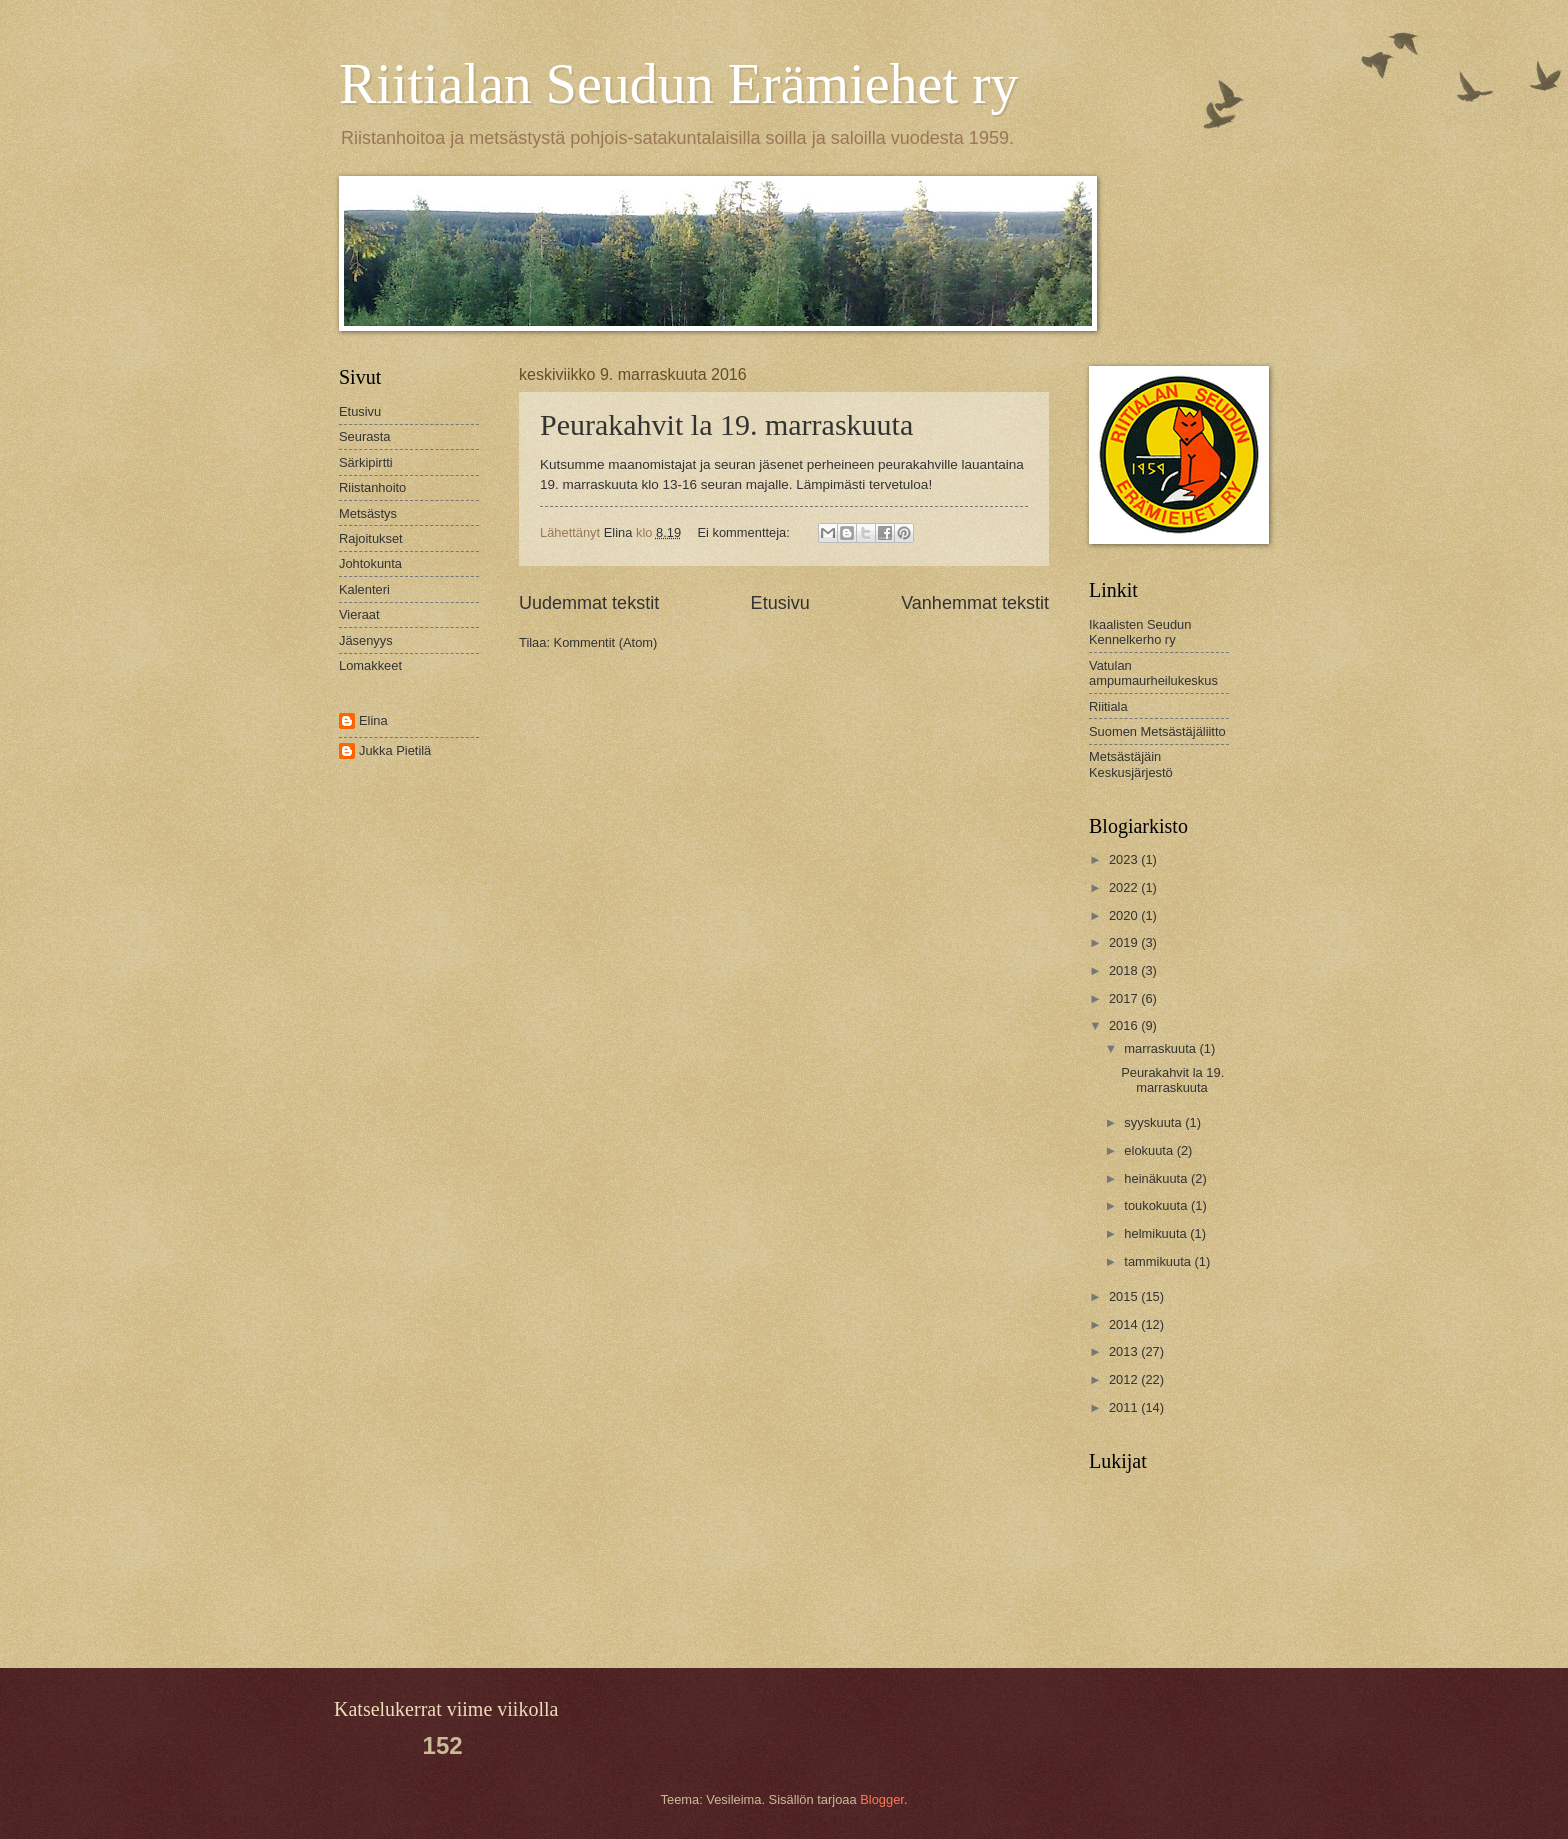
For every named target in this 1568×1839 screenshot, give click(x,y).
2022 (1125, 887)
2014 (1125, 1324)
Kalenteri (364, 589)
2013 (1125, 1351)
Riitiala (1108, 706)
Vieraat (359, 614)
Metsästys (368, 513)
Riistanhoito (372, 487)
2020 (1125, 915)
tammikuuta (1159, 1261)
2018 (1125, 970)
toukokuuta (1157, 1205)
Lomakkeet (370, 665)
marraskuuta (1161, 1048)
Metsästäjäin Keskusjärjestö (1131, 764)
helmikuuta (1157, 1233)
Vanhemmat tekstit (975, 603)
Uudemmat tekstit (589, 603)
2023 (1125, 859)
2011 (1125, 1407)
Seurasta (365, 436)
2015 (1125, 1296)
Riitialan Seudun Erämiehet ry (679, 84)
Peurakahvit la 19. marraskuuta (726, 424)
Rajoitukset (371, 538)
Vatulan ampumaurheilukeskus (1153, 673)
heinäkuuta (1157, 1178)
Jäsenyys (366, 640)
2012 (1125, 1379)
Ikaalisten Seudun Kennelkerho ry (1140, 632)
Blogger (882, 1799)
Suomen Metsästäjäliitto (1157, 731)
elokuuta (1150, 1150)
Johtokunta (370, 563)
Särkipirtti (366, 462)
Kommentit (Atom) (606, 642)
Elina (373, 720)
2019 (1125, 942)
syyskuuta (1154, 1122)
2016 (1125, 1025)
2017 (1125, 998)
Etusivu (780, 603)
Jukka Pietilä (395, 750)
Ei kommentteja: (746, 532)
